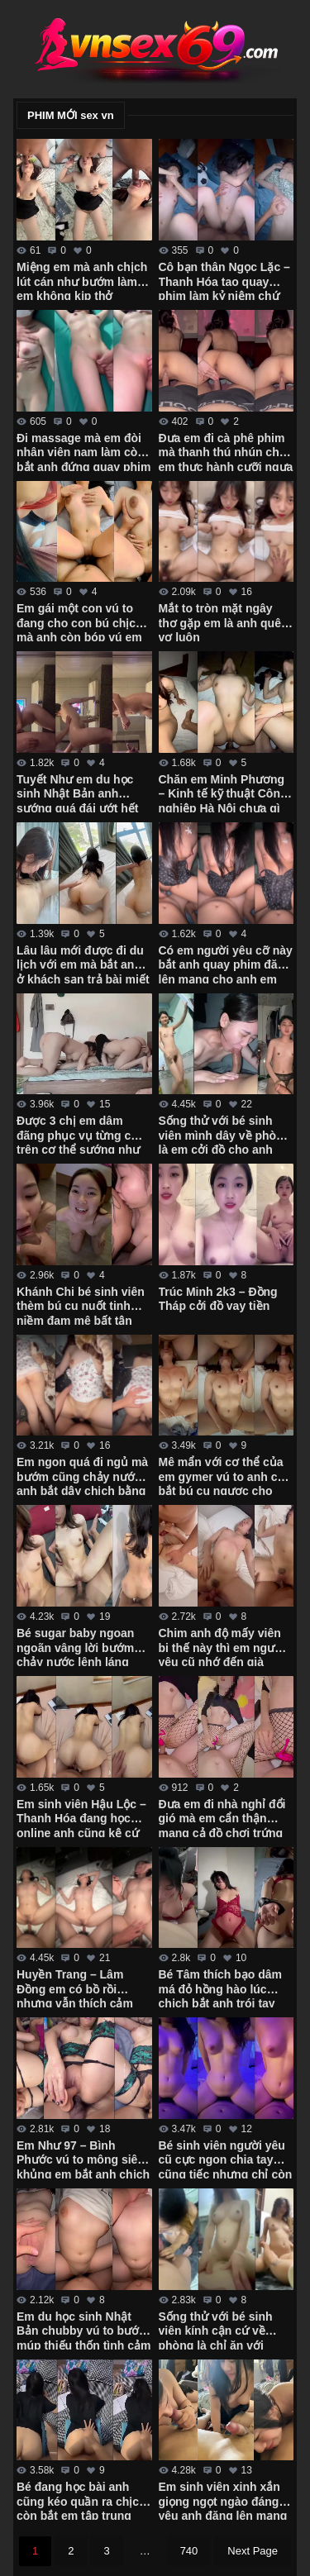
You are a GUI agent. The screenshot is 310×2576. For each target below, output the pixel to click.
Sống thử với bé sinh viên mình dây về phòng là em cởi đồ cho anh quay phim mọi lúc (225, 1134)
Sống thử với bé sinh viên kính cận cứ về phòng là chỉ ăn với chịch (216, 2330)
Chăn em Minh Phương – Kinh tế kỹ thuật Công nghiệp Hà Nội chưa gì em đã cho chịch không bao (223, 792)
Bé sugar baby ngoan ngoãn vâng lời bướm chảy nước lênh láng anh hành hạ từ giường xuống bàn (79, 1646)
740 (189, 2551)
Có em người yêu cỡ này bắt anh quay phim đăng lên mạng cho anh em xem (226, 963)
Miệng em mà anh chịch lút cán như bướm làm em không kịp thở (82, 280)
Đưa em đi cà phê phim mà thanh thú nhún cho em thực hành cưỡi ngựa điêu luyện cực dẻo (226, 451)
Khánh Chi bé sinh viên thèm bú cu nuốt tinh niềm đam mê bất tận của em (81, 1305)
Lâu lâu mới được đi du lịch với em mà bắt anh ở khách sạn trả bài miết (83, 963)
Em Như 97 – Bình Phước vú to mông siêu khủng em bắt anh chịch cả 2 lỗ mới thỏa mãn (83, 2158)
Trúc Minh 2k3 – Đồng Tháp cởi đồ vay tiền (218, 1299)
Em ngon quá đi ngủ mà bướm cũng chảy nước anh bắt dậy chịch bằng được (82, 1475)
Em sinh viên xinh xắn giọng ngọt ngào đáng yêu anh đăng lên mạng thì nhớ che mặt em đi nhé (223, 2500)
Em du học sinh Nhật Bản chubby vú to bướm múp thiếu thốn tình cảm (83, 2330)
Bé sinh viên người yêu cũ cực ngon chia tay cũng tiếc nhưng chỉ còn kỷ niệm (226, 2158)
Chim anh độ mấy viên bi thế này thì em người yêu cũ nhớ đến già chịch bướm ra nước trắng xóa (222, 1646)
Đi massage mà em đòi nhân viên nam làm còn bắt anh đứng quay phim (83, 451)
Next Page (252, 2551)
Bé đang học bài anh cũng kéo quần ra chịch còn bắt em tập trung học (81, 2500)
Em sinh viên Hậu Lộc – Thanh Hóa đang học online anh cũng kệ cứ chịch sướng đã (81, 1817)
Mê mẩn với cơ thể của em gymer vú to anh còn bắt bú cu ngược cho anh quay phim (225, 1475)
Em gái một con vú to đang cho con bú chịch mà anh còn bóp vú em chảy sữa (80, 621)
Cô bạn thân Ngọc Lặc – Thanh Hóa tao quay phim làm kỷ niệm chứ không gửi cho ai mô (224, 280)
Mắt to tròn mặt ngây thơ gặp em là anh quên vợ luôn (224, 621)
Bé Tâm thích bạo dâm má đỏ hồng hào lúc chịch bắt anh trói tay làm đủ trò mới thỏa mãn (226, 1987)
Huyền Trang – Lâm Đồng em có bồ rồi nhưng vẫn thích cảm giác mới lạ (75, 1987)
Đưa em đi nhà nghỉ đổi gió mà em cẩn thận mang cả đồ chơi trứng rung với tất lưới (222, 1817)
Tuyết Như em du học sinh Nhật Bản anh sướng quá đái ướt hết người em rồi (77, 792)
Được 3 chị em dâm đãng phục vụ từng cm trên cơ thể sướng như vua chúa (79, 1134)
